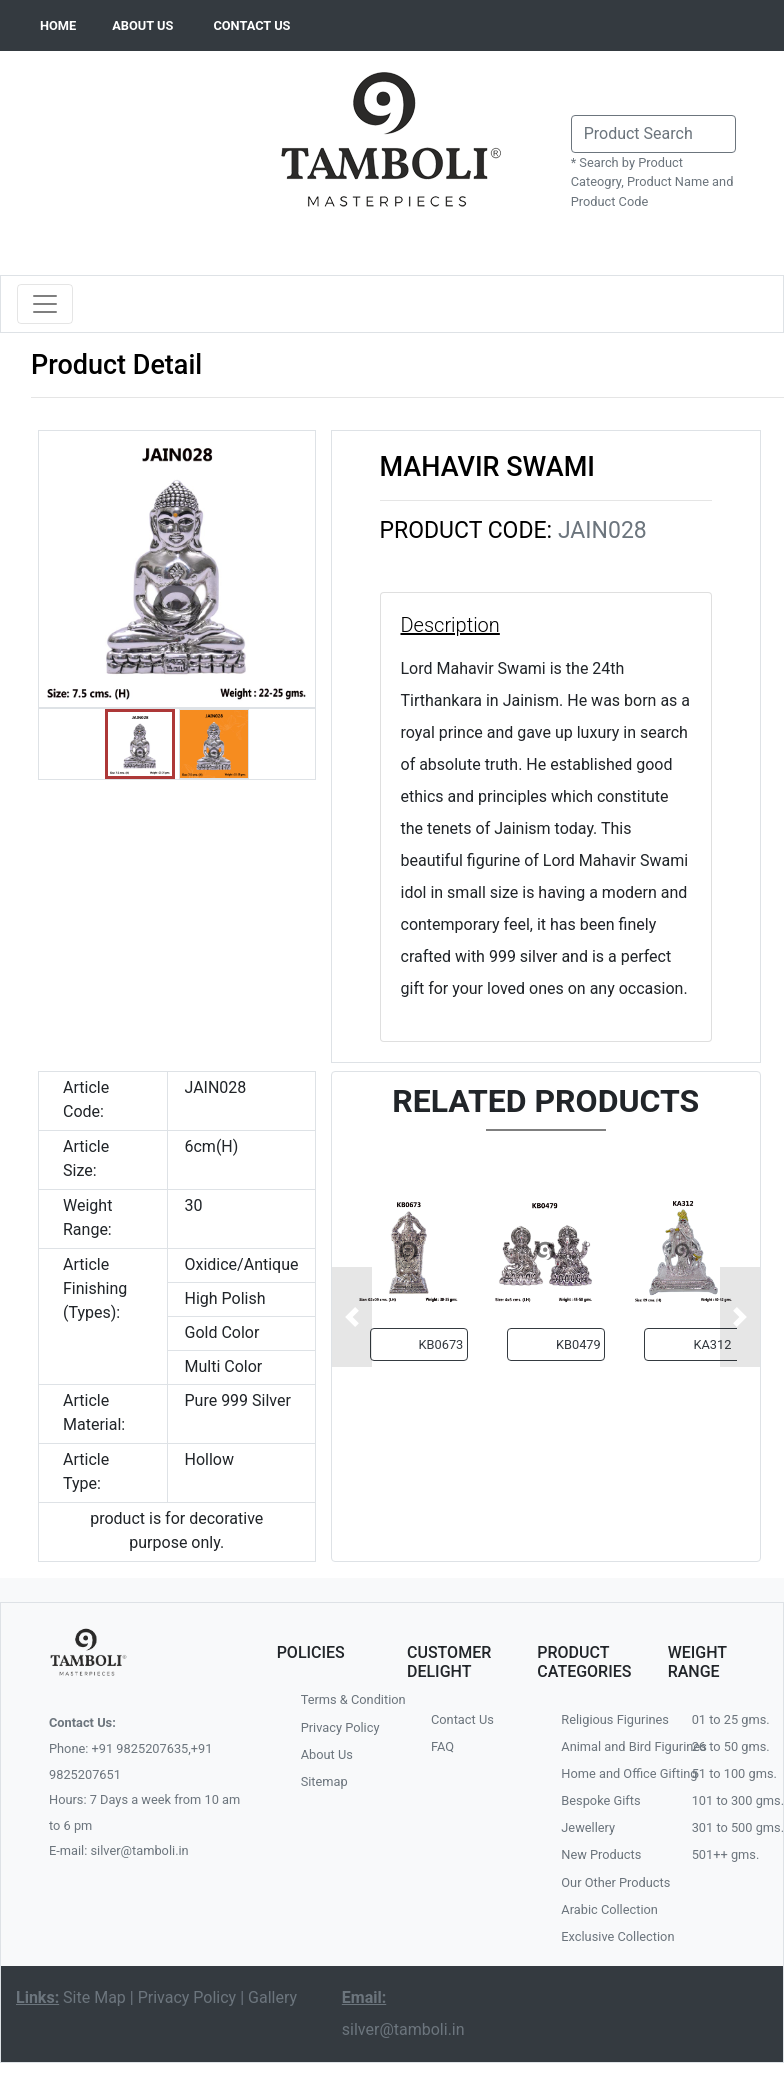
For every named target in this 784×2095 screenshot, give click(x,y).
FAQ (442, 1746)
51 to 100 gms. (730, 1773)
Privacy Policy (339, 1727)
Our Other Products (599, 1882)
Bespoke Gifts (599, 1800)
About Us (327, 1754)
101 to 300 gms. (730, 1800)
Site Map (94, 1997)
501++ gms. (726, 1854)
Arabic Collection (599, 1909)
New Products (599, 1854)
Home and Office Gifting (599, 1773)
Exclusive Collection (599, 1936)
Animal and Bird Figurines (599, 1746)
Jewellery (588, 1827)
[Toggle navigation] (45, 304)
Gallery (272, 1997)
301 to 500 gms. (730, 1827)
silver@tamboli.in (403, 2029)
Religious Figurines (599, 1719)
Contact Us (462, 1719)
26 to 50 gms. (730, 1746)
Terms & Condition (339, 1699)
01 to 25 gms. (730, 1719)
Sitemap (324, 1781)
